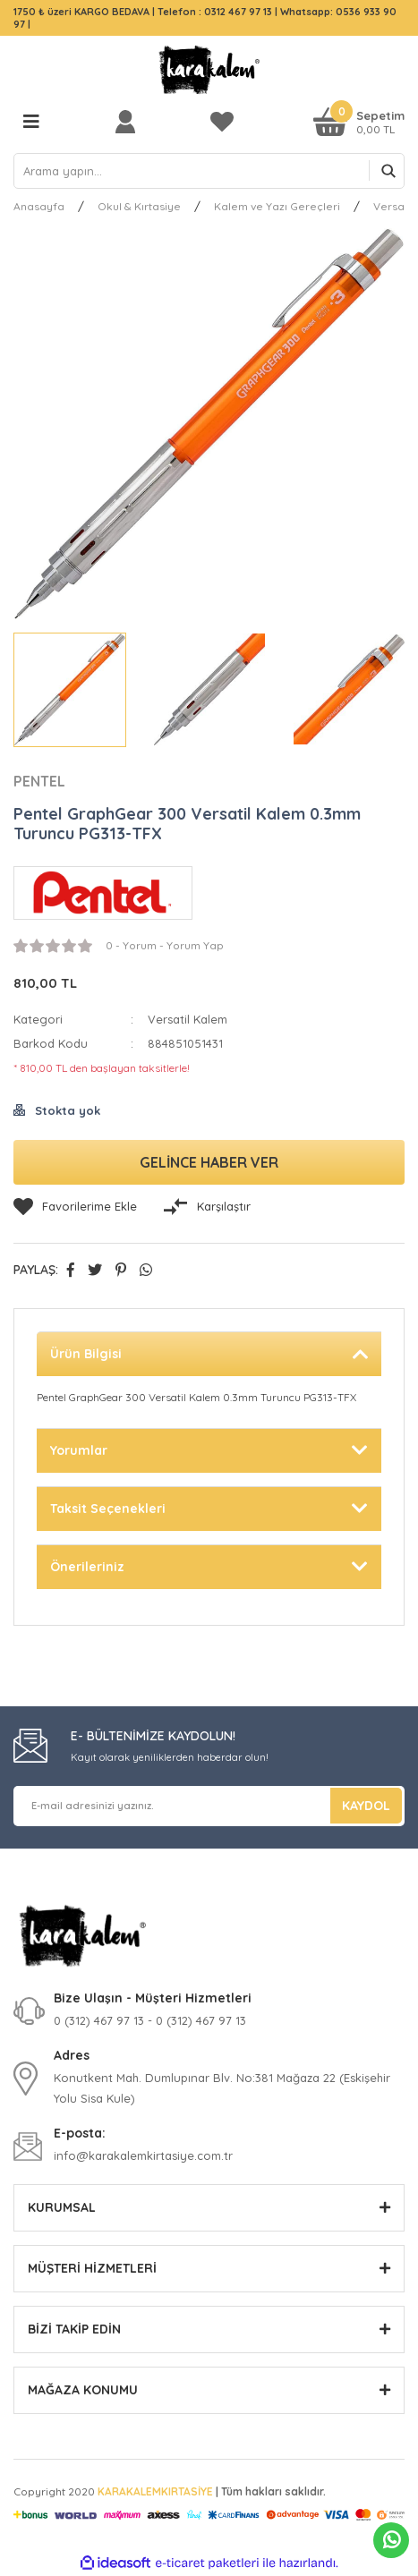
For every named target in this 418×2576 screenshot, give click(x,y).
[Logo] (209, 70)
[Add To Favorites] (75, 1207)
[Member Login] (129, 121)
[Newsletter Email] (209, 1806)
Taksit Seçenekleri (108, 1509)
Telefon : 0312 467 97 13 (215, 11)
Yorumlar (78, 1450)
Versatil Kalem (187, 1019)
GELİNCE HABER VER (209, 1162)
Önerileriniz (87, 1567)
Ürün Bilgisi (86, 1354)
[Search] (209, 171)
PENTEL (39, 781)
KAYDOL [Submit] (366, 1806)
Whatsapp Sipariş (391, 2540)
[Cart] (359, 121)
